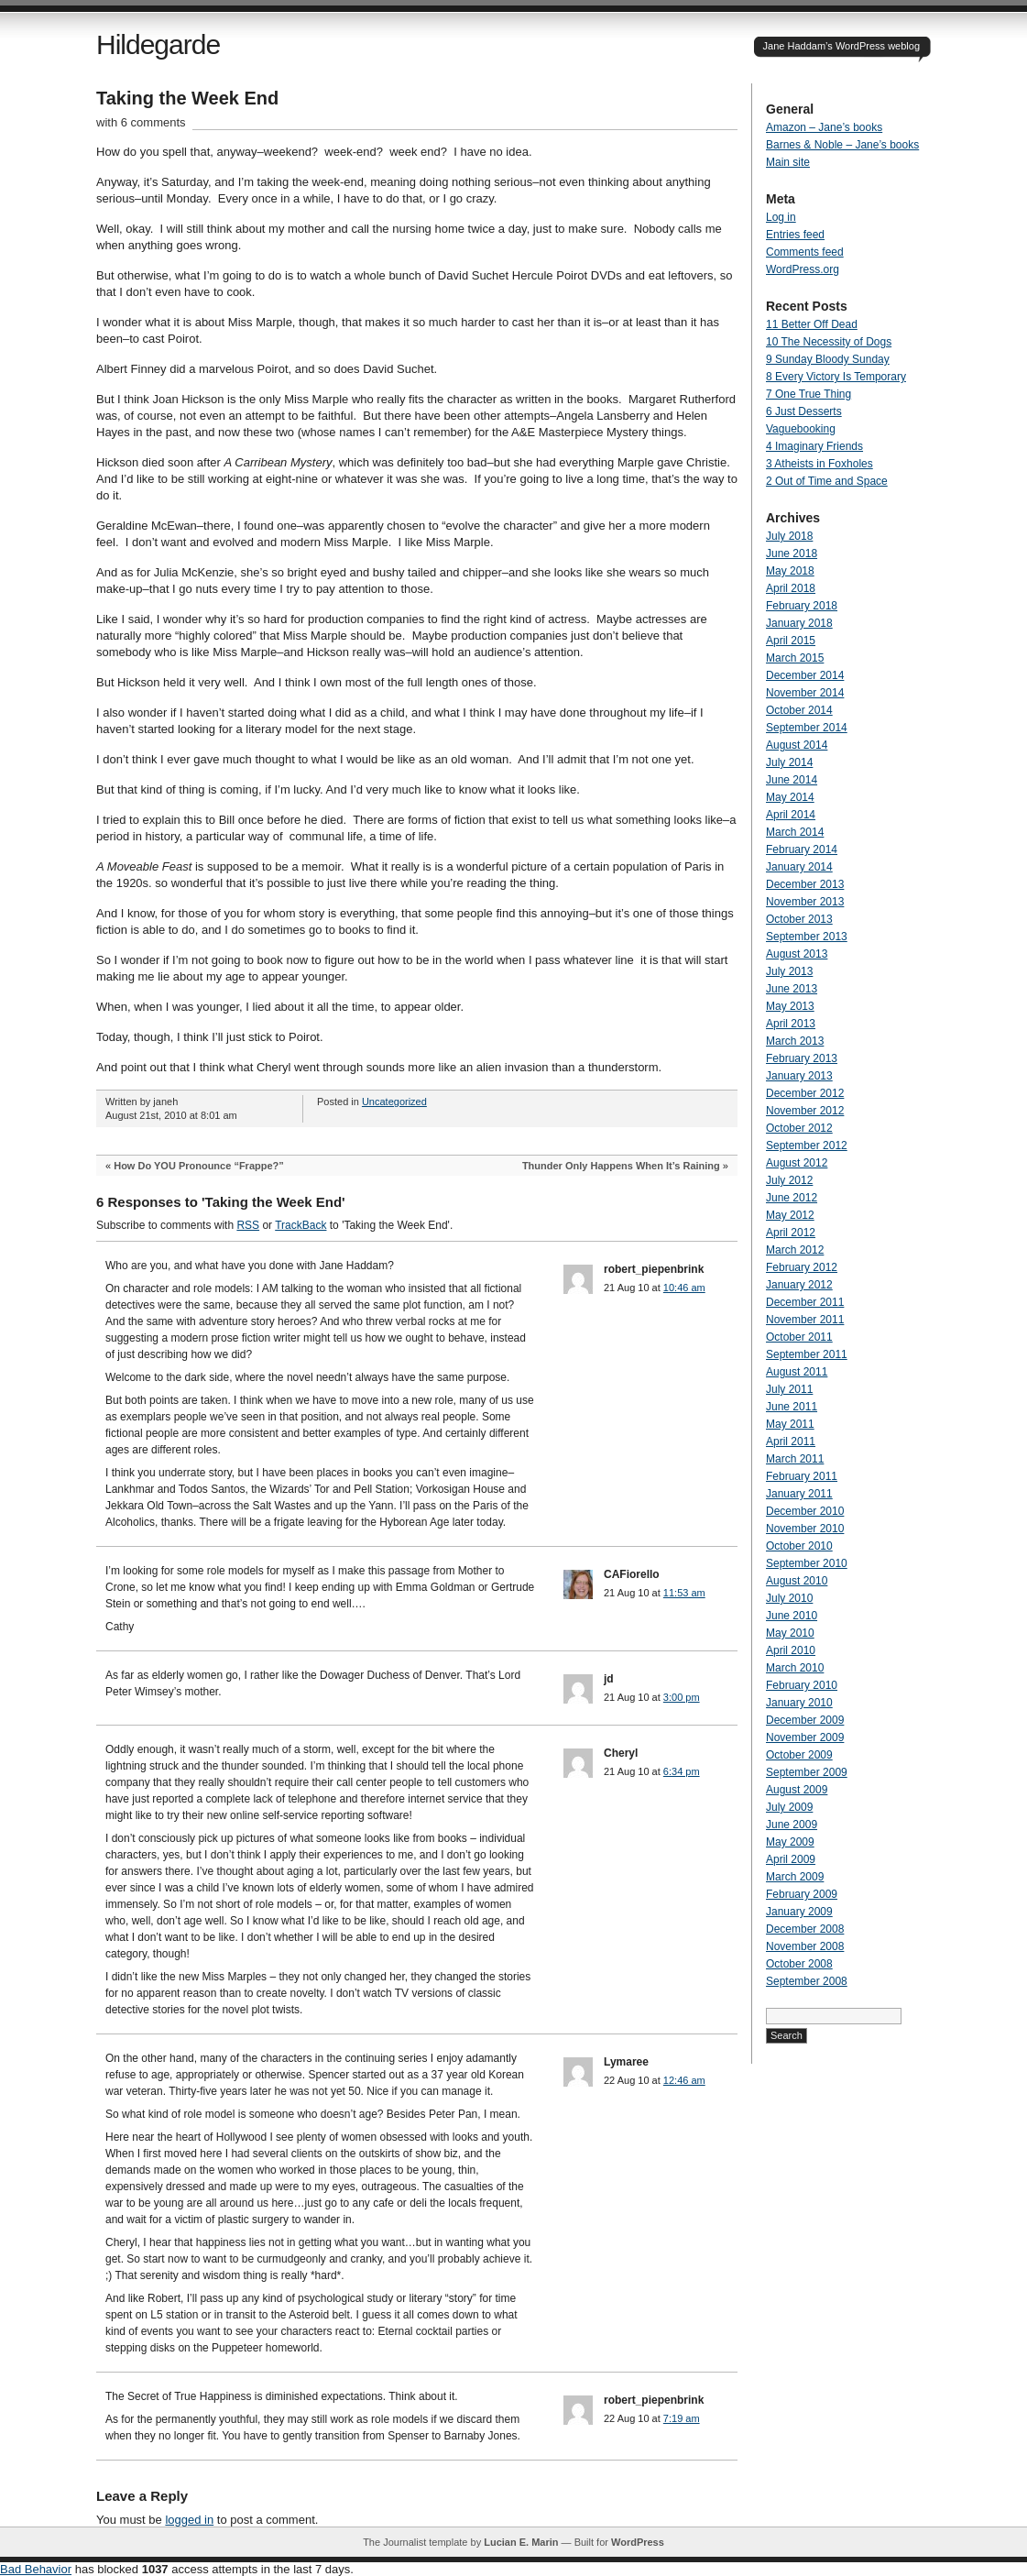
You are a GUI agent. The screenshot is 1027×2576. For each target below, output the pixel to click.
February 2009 (801, 1894)
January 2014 (799, 866)
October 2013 (799, 919)
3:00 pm (681, 1697)
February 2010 (801, 1685)
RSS (247, 1225)
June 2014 (791, 779)
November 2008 (805, 1946)
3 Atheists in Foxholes (819, 463)
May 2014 (790, 797)
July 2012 (789, 1180)
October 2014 (799, 710)
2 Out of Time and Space (827, 481)
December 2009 (805, 1720)
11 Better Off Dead (812, 324)
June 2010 (791, 1615)
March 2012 (795, 1250)
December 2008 (805, 1929)
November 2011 (805, 1319)
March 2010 (795, 1667)
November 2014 (805, 692)
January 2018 (799, 623)
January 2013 (799, 1075)
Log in (781, 217)
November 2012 (805, 1110)
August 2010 (796, 1580)
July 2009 (789, 1807)
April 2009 (790, 1859)
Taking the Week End (187, 98)
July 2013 (789, 971)
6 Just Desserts (804, 411)
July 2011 (789, 1389)
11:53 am (684, 1592)
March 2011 (795, 1458)
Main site (788, 162)
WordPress (637, 2542)
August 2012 (796, 1162)
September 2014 (806, 727)
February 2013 (801, 1058)
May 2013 (790, 1006)
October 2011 (799, 1337)
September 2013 (806, 936)
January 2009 (799, 1911)
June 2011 (791, 1406)
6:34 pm (681, 1771)
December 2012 (805, 1093)
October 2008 (799, 1963)
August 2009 (796, 1789)
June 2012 (791, 1197)
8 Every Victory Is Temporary (836, 376)
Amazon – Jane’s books (824, 127)
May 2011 (790, 1424)
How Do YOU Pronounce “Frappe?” (199, 1165)
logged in (189, 2520)
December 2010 (805, 1511)
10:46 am (684, 1287)
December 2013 (805, 884)
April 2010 (790, 1650)
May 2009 (790, 1842)
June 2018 (791, 553)
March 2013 (795, 1041)
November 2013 (805, 901)
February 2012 (801, 1267)
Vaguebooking (801, 428)
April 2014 (790, 814)
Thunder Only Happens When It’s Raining (621, 1165)
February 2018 (801, 605)
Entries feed (795, 234)
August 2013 (796, 954)
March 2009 (795, 1876)
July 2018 (789, 536)
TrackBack (300, 1225)
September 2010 (806, 1563)
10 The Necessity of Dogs (828, 341)
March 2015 (795, 658)
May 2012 (790, 1215)
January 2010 (799, 1702)
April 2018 (790, 588)
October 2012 (799, 1128)
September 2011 (806, 1354)
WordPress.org (802, 269)
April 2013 (790, 1023)
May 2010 (790, 1633)
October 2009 (799, 1754)
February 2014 (801, 849)
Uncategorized (394, 1101)
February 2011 (801, 1476)
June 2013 (791, 988)
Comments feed (805, 252)
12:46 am (684, 2080)
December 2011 (805, 1302)
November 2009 (805, 1737)
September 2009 (806, 1772)
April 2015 (790, 640)
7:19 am (681, 2418)
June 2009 (791, 1824)
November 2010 (805, 1528)
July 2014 (789, 762)
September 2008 (806, 1981)
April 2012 (790, 1232)
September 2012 (806, 1145)
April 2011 (790, 1441)
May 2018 (790, 571)
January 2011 (799, 1493)
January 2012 (799, 1284)
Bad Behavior (35, 2569)
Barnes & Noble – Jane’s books (842, 144)
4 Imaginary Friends (814, 446)
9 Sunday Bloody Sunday (828, 359)
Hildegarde (158, 44)
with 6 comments (141, 122)
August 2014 (796, 745)
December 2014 (805, 675)
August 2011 (796, 1371)
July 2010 (789, 1598)
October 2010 (799, 1546)
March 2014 (795, 832)
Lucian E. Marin (521, 2542)
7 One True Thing (808, 394)
